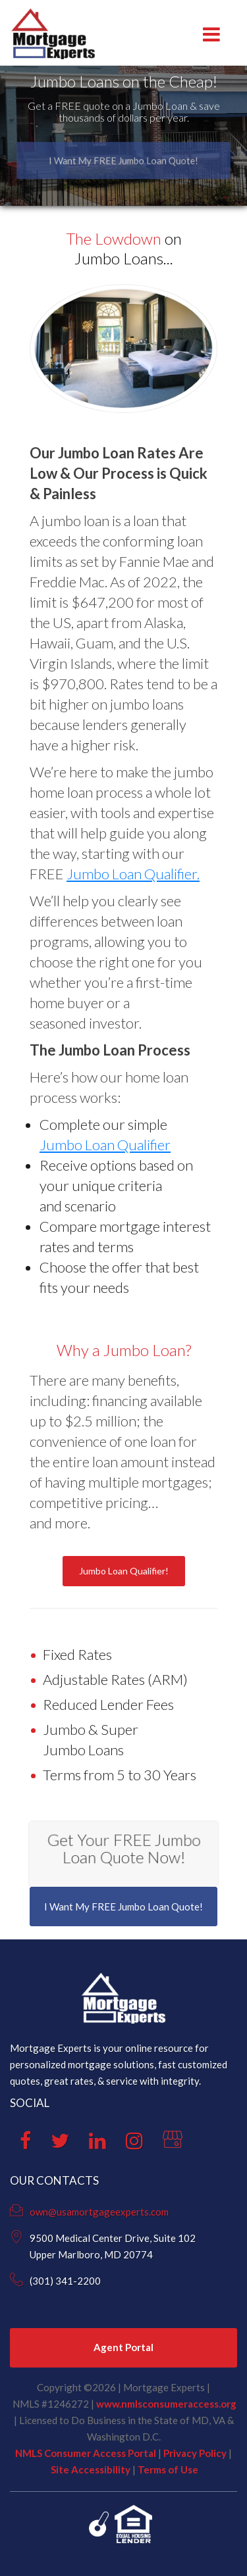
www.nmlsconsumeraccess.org (166, 2404)
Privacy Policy (195, 2453)
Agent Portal (123, 2347)
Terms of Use (168, 2469)
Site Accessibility (90, 2469)
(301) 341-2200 (65, 2281)
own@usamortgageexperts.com (99, 2212)
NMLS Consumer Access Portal (85, 2453)
